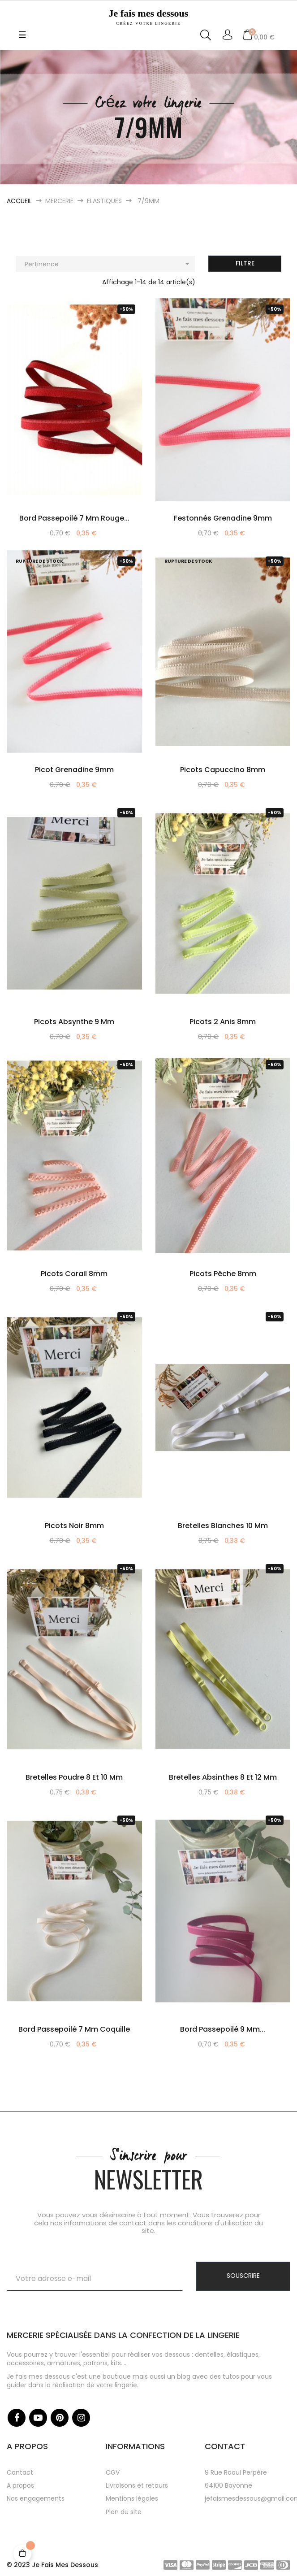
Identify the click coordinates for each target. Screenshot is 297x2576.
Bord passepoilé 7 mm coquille (74, 2029)
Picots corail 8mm (74, 1273)
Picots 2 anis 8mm (222, 1021)
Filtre (245, 263)
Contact (20, 2472)
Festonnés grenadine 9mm (223, 518)
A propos (20, 2485)
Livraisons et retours (137, 2485)
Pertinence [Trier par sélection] (109, 263)
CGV (113, 2472)
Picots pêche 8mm (222, 1273)
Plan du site (124, 2511)
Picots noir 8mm (74, 1525)
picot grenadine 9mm (74, 770)
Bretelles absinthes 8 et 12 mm (223, 1777)
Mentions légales (132, 2498)
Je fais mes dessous (148, 17)
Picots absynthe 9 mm (74, 1021)
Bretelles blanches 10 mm (223, 1525)
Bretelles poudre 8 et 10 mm (74, 1777)
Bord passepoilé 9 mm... (222, 2029)
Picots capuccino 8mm (222, 770)
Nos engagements (36, 2498)
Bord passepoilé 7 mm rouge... (74, 518)
